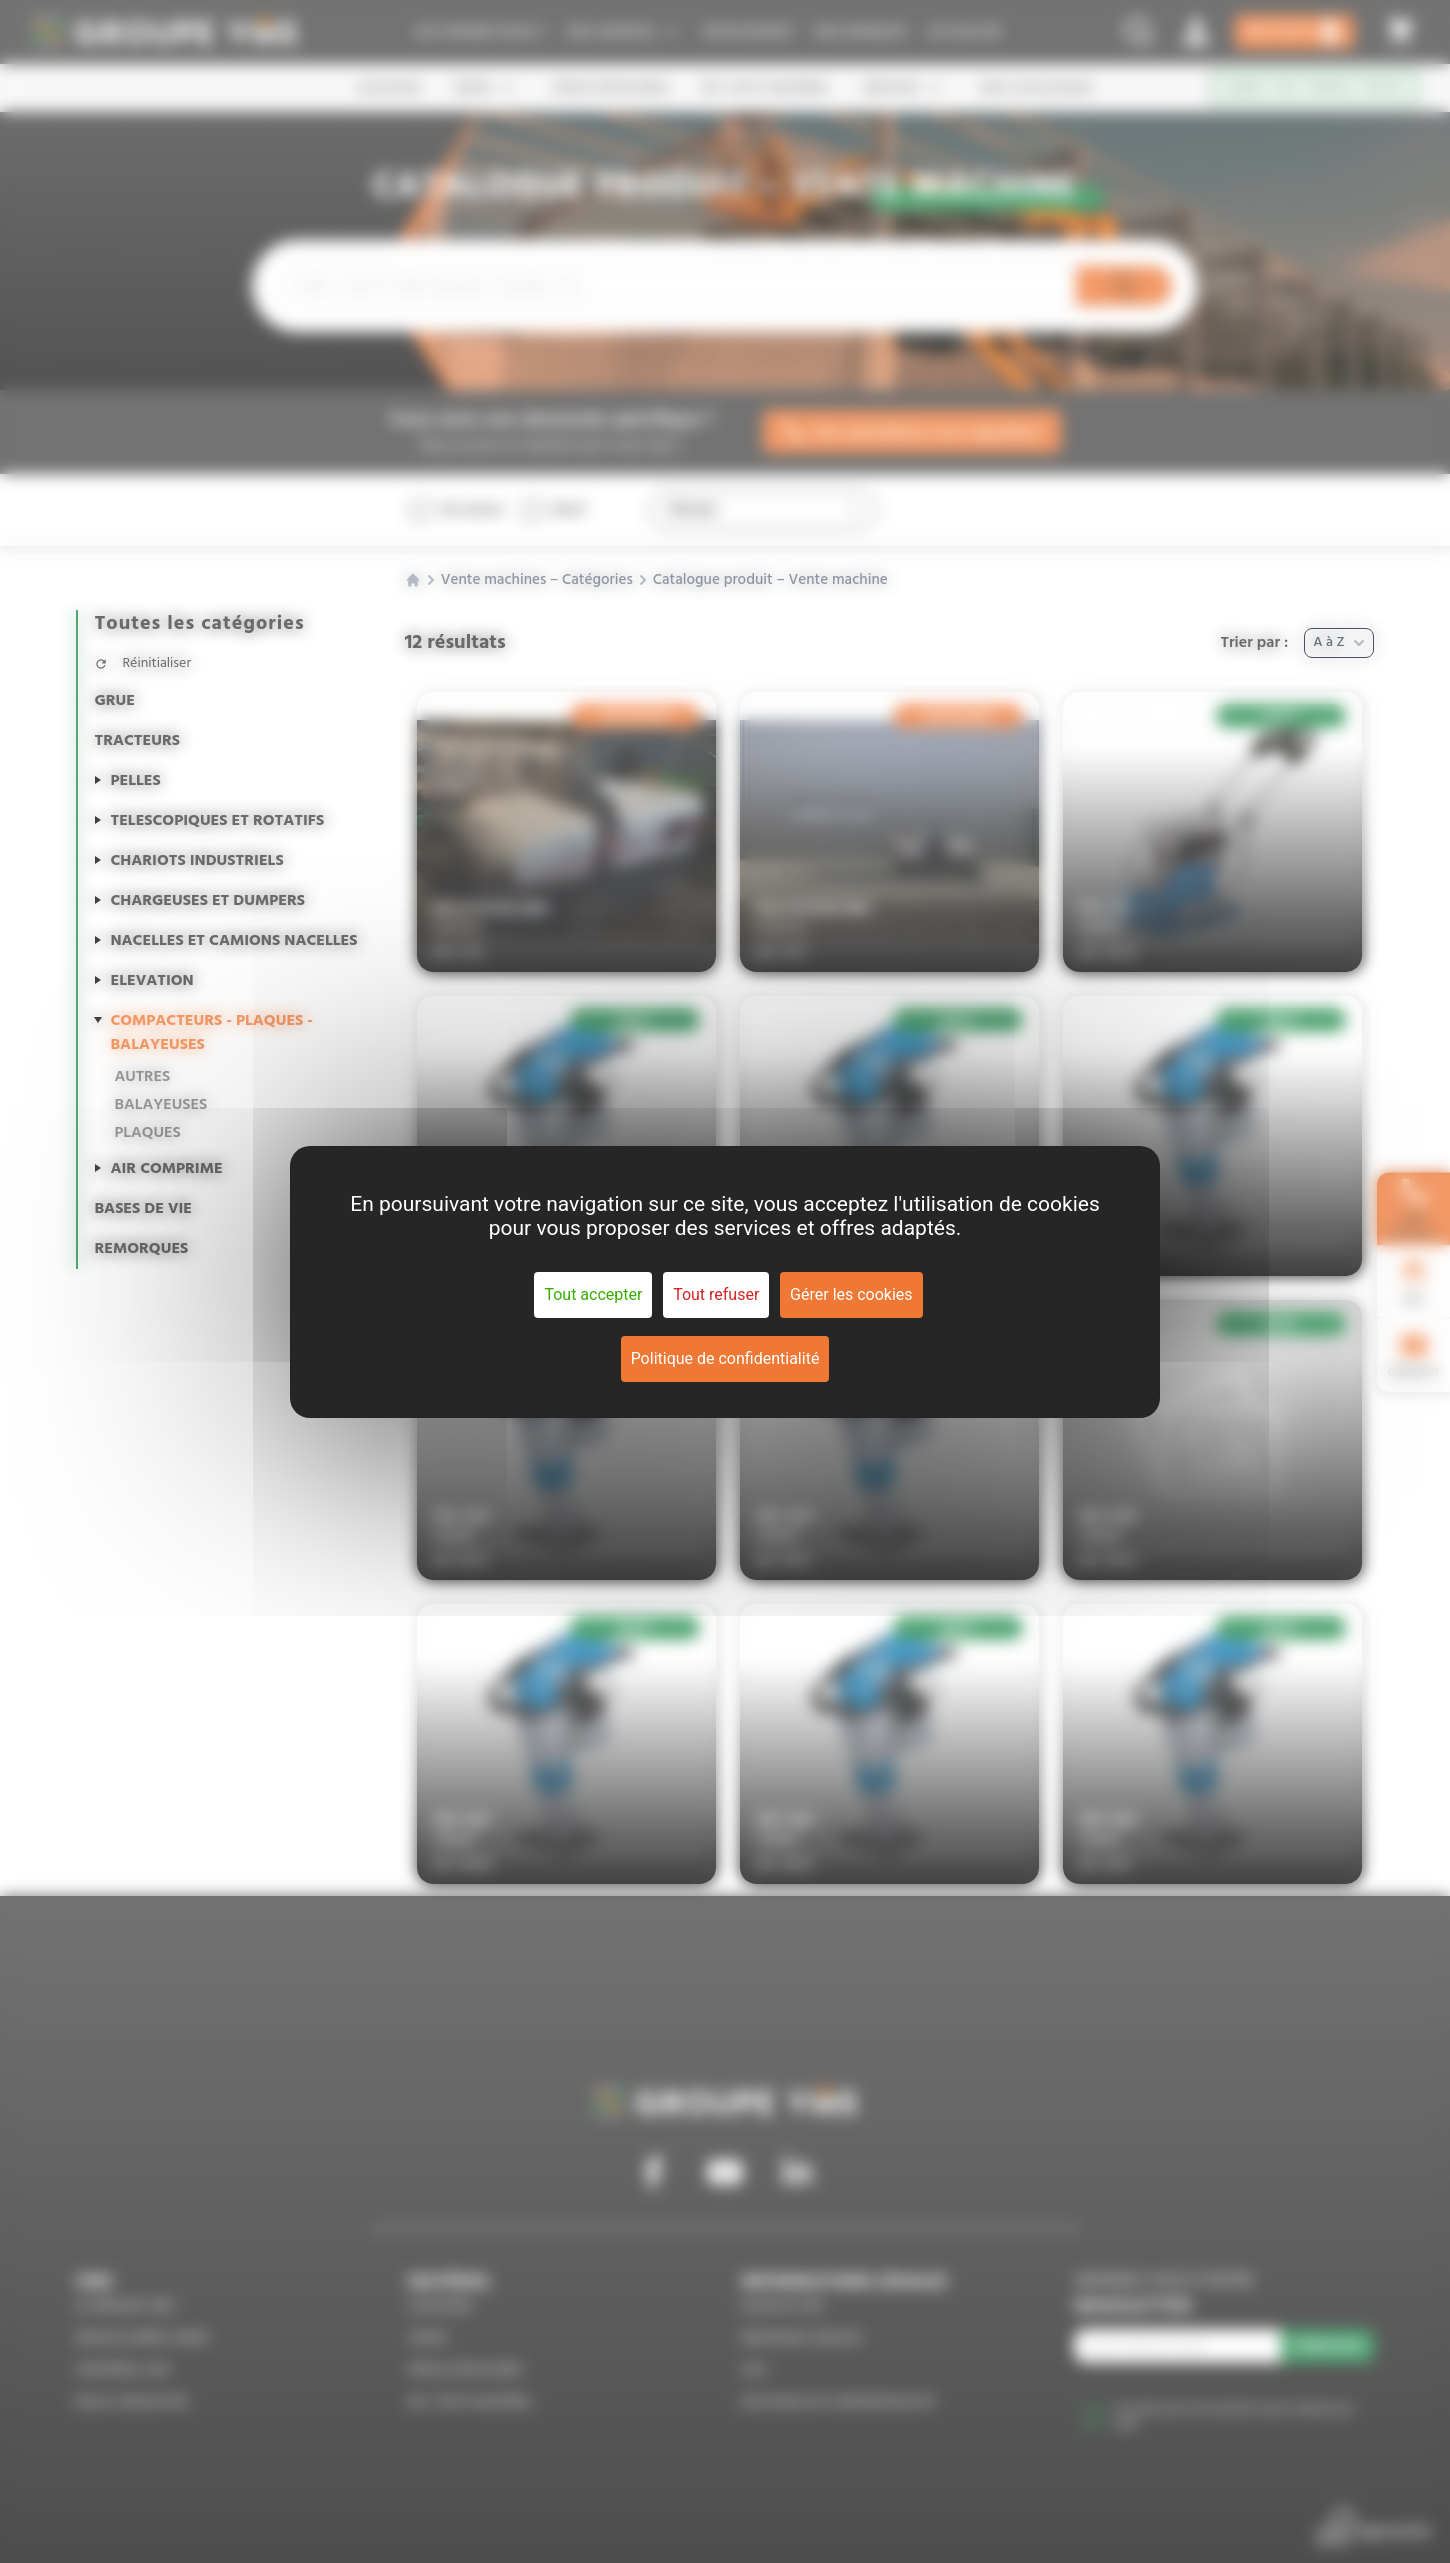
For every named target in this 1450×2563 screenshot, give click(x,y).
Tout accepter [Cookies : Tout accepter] (593, 1294)
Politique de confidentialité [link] (725, 1358)
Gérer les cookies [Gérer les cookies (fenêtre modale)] (851, 1294)
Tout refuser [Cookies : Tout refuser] (716, 1294)
